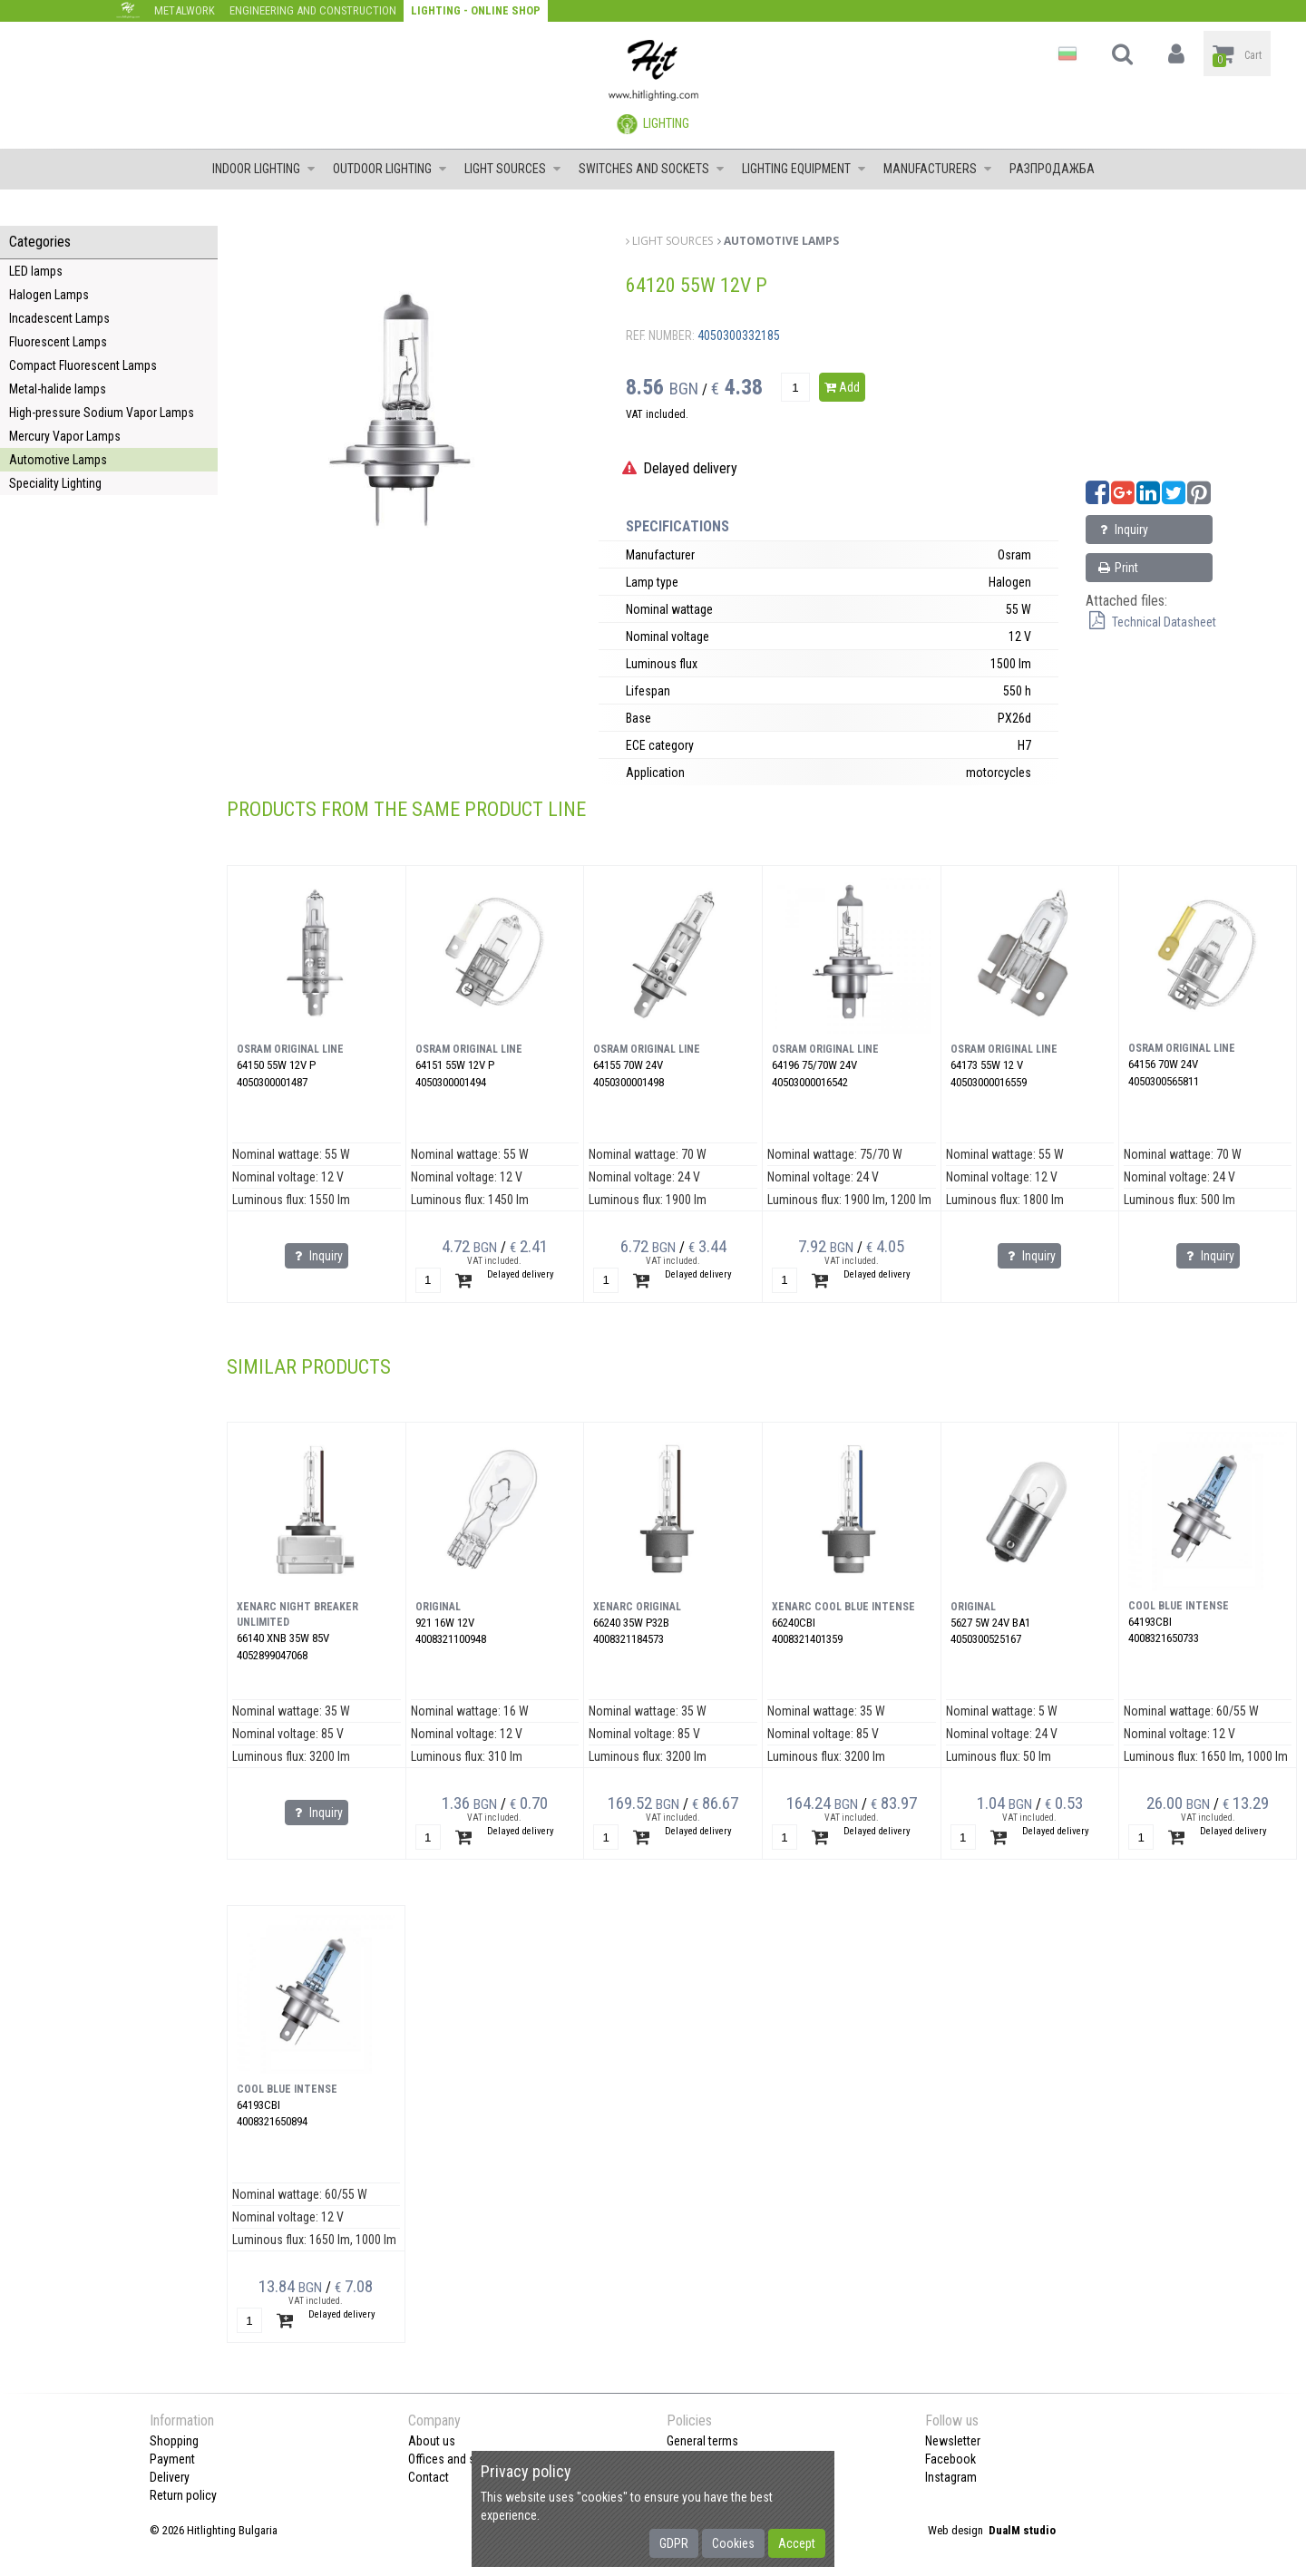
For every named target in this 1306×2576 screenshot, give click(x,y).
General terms (702, 2441)
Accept (796, 2543)
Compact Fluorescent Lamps (83, 365)
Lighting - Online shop (476, 10)
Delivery (170, 2477)
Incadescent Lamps (59, 318)
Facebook (950, 2459)
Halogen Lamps (49, 294)
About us (431, 2441)
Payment (172, 2459)
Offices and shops (455, 2459)
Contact (428, 2477)
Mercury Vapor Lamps (65, 436)
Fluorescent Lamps (58, 342)
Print (1117, 567)
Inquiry (1122, 529)
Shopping (174, 2441)
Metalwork (184, 10)
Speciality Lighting (55, 483)
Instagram (951, 2477)
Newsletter (952, 2441)
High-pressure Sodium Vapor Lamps (101, 412)
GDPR (673, 2543)
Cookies (733, 2543)
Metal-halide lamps (57, 389)
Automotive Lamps (58, 459)
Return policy (183, 2495)
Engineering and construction (312, 10)
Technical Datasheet (1151, 622)
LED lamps (36, 271)
